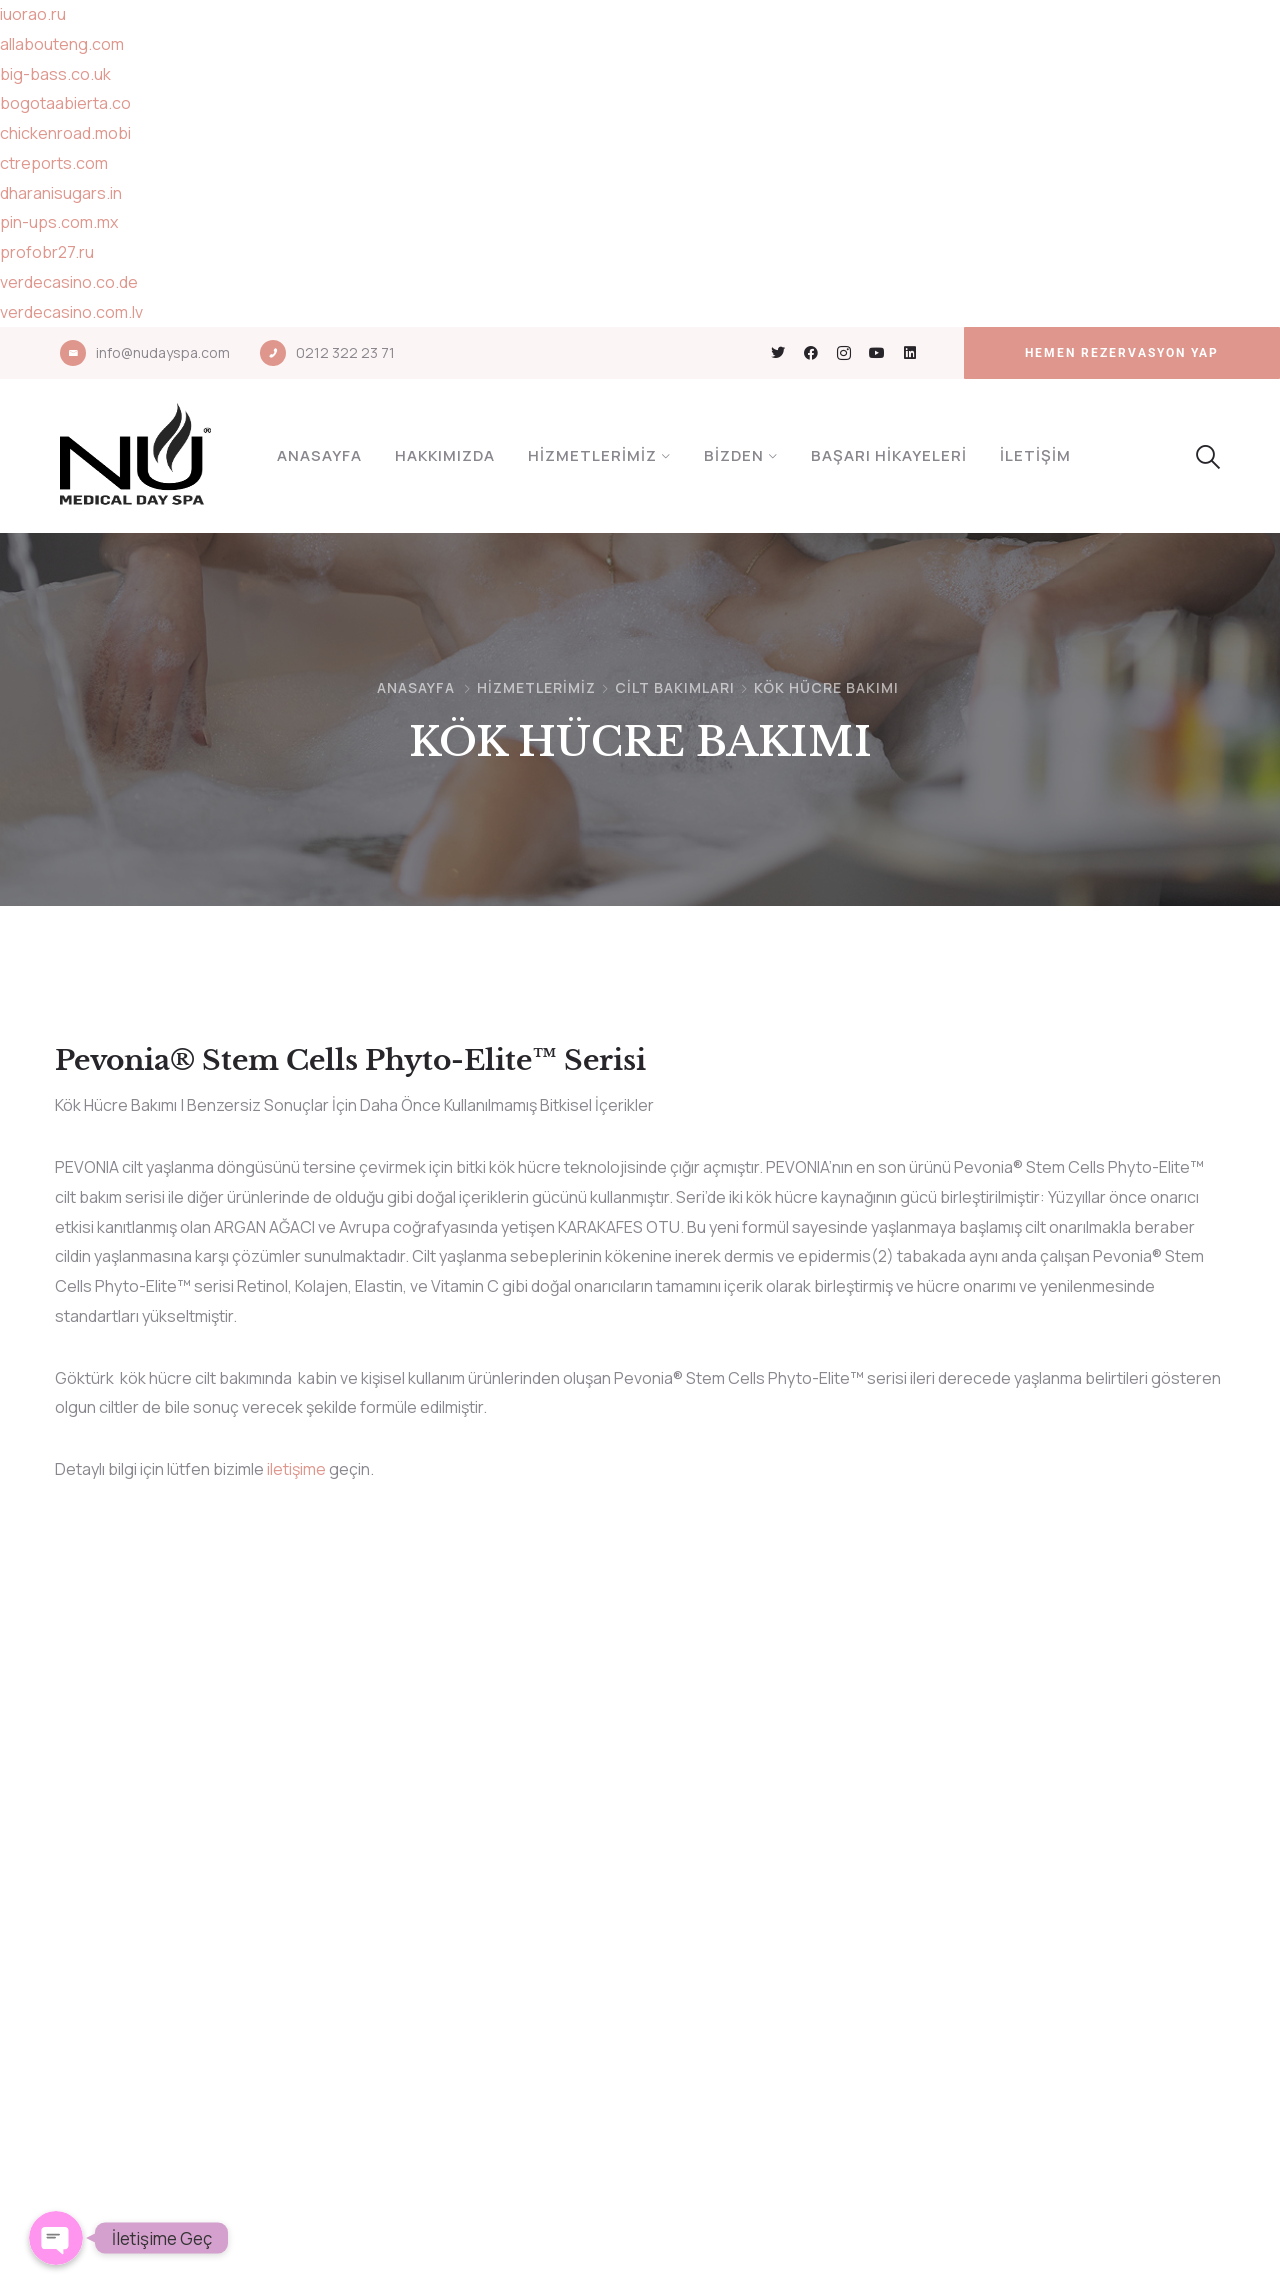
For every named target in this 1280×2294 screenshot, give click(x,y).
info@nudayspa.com (163, 352)
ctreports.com (54, 163)
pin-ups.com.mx (59, 222)
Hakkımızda (445, 455)
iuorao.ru (33, 14)
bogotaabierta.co (65, 103)
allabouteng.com (62, 44)
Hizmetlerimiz (592, 455)
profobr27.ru (47, 252)
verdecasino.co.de (69, 282)
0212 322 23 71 (345, 352)
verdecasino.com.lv (71, 312)
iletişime (296, 1469)
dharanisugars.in (61, 193)
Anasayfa (319, 455)
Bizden (734, 455)
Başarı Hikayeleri (889, 455)
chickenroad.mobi (65, 133)
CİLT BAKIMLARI (675, 687)
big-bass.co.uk (55, 74)
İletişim (1035, 455)
